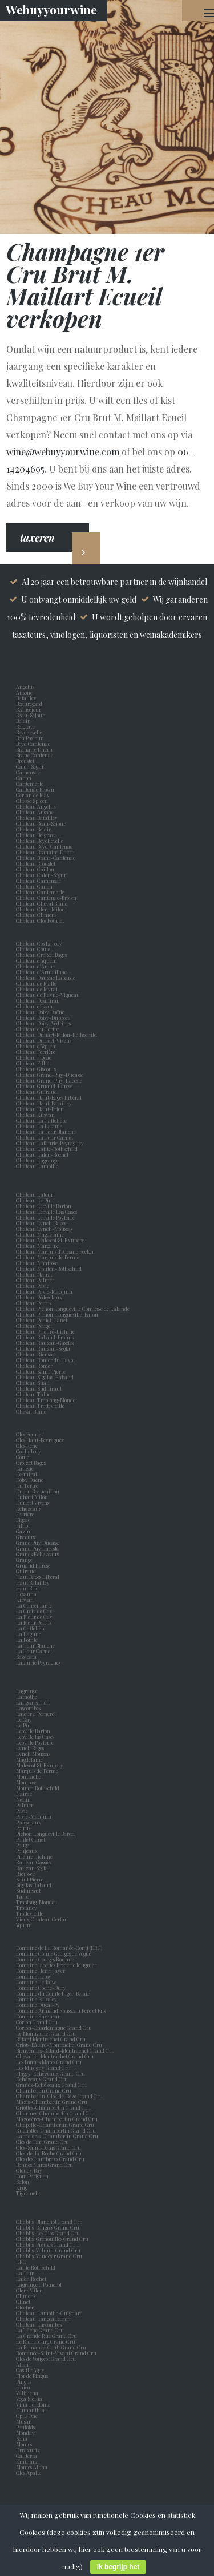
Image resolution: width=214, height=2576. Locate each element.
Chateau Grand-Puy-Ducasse (49, 1074)
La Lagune (29, 1633)
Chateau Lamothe (37, 1165)
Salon (22, 2181)
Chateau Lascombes (39, 2324)
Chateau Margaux (38, 1245)
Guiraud (27, 1571)
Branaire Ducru (35, 749)
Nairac (25, 1793)
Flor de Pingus (33, 2375)
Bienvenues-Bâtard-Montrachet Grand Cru (65, 2050)
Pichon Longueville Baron (46, 1833)
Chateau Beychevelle (39, 840)
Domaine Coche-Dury (41, 1987)
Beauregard (30, 703)
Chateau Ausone (35, 812)
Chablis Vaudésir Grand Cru (49, 2255)
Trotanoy (27, 1907)
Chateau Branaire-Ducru (45, 852)
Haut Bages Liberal (39, 1576)
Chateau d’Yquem (36, 960)
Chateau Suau (33, 1382)
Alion (23, 2364)
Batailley (27, 698)
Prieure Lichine (35, 1856)
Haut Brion (30, 1588)
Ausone (24, 692)
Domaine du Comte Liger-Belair (53, 1993)
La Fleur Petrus (35, 1622)
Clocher (26, 2307)
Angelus (25, 686)
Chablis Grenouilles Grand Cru (52, 2238)
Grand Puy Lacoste (38, 1548)
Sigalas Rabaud (35, 1884)
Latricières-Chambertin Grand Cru (57, 2136)
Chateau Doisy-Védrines (43, 1023)
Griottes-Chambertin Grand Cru (53, 2107)
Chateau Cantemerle (41, 892)
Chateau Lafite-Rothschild (47, 1148)
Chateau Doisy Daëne (40, 1011)
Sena (21, 2438)
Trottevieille (29, 1913)
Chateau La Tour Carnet (44, 1137)
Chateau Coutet (34, 949)
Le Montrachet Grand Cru (46, 2033)
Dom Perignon (32, 2176)
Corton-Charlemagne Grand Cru (54, 2027)
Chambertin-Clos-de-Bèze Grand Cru (59, 2096)
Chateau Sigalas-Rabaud (45, 1377)
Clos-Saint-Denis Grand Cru (48, 2147)
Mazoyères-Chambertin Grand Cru (57, 2118)
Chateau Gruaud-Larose (44, 1086)
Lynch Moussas (34, 1753)
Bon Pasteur (30, 737)
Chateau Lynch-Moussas (44, 1228)
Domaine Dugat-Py (38, 2004)
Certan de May (34, 795)
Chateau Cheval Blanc (41, 903)
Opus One (28, 2415)
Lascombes (29, 1708)
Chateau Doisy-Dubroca (43, 1017)
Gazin (24, 1531)
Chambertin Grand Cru (43, 2090)
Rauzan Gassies (35, 1862)
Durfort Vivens (33, 1502)
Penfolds (25, 2427)
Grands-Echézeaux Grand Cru (51, 2084)
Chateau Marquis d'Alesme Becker (55, 1251)
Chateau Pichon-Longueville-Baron (57, 1314)
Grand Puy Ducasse (39, 1542)
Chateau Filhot (33, 1063)
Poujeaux (28, 1850)
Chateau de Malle (36, 983)
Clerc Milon (30, 2290)
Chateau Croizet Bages (41, 954)
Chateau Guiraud (36, 1091)
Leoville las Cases (36, 1736)
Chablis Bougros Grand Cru (47, 2227)
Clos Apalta (29, 2472)
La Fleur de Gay (35, 1616)
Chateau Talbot (34, 1394)
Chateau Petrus (35, 1302)
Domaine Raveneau (38, 2016)
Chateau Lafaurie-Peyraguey (50, 1143)
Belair (23, 720)
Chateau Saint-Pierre (41, 1371)
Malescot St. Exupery (41, 1765)
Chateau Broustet (36, 863)
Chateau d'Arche (35, 966)
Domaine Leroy (33, 1976)
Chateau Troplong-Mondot (47, 1399)
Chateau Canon (34, 886)
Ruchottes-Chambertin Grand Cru (56, 2130)
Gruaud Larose (34, 1565)
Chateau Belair (33, 829)
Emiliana (27, 2461)
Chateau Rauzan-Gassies (45, 1342)
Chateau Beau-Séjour (41, 823)
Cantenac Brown (36, 789)
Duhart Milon (33, 1496)
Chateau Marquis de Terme (47, 1257)
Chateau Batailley (37, 817)
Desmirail (28, 1474)
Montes (24, 2444)
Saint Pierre (31, 1879)
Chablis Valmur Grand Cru (48, 2250)
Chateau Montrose (37, 1262)
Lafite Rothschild (35, 2267)
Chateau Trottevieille (40, 1405)
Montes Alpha (31, 2467)
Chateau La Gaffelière (41, 1120)
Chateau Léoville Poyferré (45, 1217)
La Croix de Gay (35, 1611)
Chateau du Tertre (37, 1028)
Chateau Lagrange (37, 1160)
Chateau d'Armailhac (41, 971)
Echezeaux (30, 1508)
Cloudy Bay (29, 2170)
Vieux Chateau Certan (43, 1919)
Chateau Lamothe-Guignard (49, 2312)
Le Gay (25, 1719)
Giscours (26, 1536)
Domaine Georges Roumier (46, 1959)
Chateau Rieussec (36, 1354)
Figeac (23, 1519)
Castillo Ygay (30, 2370)
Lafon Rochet (31, 2278)
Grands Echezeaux (39, 1554)
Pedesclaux (29, 1822)
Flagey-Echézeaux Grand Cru (50, 2073)
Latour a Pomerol (37, 1713)
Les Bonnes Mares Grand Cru (49, 2061)
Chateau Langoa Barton (43, 2318)
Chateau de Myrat (37, 989)
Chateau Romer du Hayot (45, 1359)
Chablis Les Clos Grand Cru (48, 2233)
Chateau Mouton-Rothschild (49, 1268)
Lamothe (27, 1696)
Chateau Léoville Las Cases (46, 1211)
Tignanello (28, 2193)
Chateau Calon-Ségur (41, 874)
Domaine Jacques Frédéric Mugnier (56, 1964)
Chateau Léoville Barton (43, 1205)
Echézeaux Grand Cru (42, 2079)
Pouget (24, 1845)
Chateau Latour (34, 1194)
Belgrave (26, 726)
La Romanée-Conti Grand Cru (51, 2347)
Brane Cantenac (35, 755)
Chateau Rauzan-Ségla (43, 1348)
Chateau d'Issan (34, 1006)
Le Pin (24, 1725)
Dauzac (25, 1468)
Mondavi (27, 2432)
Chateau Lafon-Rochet (42, 1154)
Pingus (23, 2381)
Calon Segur (31, 766)
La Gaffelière (31, 1628)
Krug (21, 2187)
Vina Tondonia (33, 2404)
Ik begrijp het (118, 2567)
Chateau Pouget (34, 1325)
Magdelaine (29, 1759)
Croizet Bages (32, 1462)
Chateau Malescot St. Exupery (50, 1240)
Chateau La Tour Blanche (46, 1131)
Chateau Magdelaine (40, 1234)
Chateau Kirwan (35, 1114)
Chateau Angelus (35, 806)
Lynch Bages (30, 1748)
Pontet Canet (31, 1839)
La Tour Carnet (35, 1651)
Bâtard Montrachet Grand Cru (51, 2039)
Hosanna (27, 1593)
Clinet (24, 2301)
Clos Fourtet (29, 1434)
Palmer (25, 1805)
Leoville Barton (34, 1730)
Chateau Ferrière (35, 1051)
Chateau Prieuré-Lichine (45, 1331)
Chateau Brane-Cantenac (45, 857)
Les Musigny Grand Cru (43, 2067)
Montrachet (30, 1776)
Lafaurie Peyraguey (40, 1662)
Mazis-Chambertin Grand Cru (51, 2101)
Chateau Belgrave (36, 834)
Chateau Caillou (35, 869)
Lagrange (28, 1690)
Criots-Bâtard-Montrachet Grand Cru (59, 2044)
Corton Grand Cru (37, 2021)
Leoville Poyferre (35, 1742)
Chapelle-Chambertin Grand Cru (55, 2124)
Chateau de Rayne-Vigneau (48, 994)
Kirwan (26, 1599)
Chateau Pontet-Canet (41, 1320)
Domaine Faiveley (36, 1999)
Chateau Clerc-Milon (40, 909)
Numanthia (30, 2410)
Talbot (24, 1896)
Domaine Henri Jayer (40, 1970)
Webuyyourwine (51, 9)
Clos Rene (28, 1445)
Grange (25, 1559)
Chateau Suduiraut (39, 1388)
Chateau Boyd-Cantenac (44, 846)
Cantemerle (31, 783)
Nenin (23, 1799)
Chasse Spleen (32, 800)
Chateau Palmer (35, 1280)
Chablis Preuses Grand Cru (47, 2244)
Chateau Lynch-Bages (41, 1223)
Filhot (23, 1525)
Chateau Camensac (38, 880)
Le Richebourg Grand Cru (45, 2341)
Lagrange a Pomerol (40, 2284)
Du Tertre (28, 1485)
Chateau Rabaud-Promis (45, 1337)
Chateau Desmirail (38, 1000)
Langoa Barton (34, 1702)
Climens (27, 2295)
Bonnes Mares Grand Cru (44, 2164)
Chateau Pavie (32, 1285)
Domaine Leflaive (36, 1982)
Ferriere (26, 1514)
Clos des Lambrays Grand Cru (50, 2158)
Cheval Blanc (31, 1411)
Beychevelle (30, 732)
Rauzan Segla (33, 1867)
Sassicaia (27, 1656)
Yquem (24, 1924)
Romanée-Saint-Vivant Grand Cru (56, 2352)
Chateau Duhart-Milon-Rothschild (56, 1034)
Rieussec (26, 1873)
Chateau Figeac (33, 1057)
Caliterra (26, 2455)
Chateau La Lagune (39, 1126)
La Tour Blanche (36, 1645)
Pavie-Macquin (34, 1816)
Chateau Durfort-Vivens (43, 1040)
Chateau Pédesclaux (39, 1297)
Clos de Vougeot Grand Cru (46, 2358)
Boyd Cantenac (34, 743)
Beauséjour (28, 709)
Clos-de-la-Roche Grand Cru (49, 2153)
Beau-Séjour (30, 715)
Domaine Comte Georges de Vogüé (53, 1953)
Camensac (29, 772)
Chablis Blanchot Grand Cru (49, 2221)
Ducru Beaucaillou (37, 1491)
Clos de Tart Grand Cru (42, 2141)
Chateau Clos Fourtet (40, 920)
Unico (24, 2387)
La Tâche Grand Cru (40, 2330)
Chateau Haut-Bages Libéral (49, 1097)
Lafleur (26, 2273)
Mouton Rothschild (39, 1787)
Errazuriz (28, 2449)
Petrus (24, 1827)
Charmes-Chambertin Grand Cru (55, 2113)
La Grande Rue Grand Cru (46, 2335)
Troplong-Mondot (36, 1902)
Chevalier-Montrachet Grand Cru (55, 2056)
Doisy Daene (31, 1479)
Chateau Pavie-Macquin (45, 1291)
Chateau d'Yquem (36, 1046)
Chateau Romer (34, 1365)
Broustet (26, 760)
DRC (21, 2261)
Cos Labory (29, 1451)
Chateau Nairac (34, 1274)
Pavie (22, 1810)
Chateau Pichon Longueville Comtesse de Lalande (73, 1308)
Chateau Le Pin (35, 1200)
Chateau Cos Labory (39, 943)
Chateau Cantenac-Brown (46, 897)
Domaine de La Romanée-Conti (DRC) (59, 1947)
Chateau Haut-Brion (40, 1108)
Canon (23, 777)
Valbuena (28, 2392)
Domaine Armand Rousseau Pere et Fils (61, 2010)
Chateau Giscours (36, 1068)
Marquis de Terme (38, 1770)
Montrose (27, 1782)
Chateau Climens (36, 914)
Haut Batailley (34, 1582)
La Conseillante (35, 1605)
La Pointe (28, 1639)
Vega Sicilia (30, 2398)
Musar (24, 2421)
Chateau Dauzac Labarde (45, 977)
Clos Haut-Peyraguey (40, 1439)
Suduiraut (29, 1890)
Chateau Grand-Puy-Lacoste (49, 1080)
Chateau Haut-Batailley (44, 1103)
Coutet (24, 1456)
